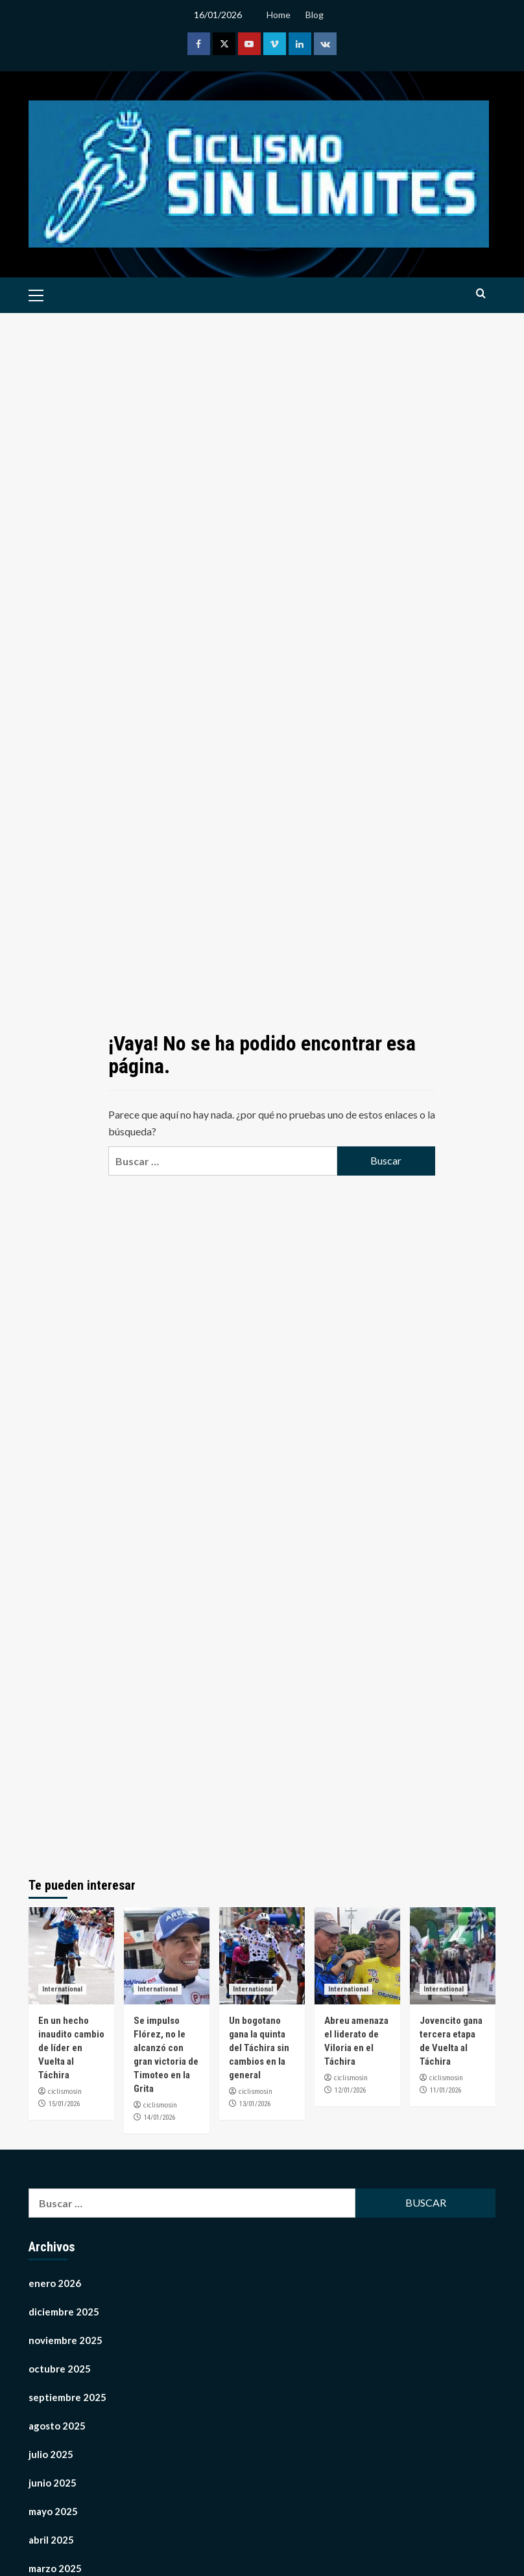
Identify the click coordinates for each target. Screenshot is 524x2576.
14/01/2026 (159, 2117)
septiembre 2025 (67, 2397)
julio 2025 (51, 2454)
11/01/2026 (445, 2090)
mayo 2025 (53, 2511)
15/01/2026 (64, 2104)
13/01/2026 (254, 2104)
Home (279, 14)
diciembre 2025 (64, 2311)
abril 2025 (51, 2540)
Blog (314, 14)
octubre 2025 (60, 2368)
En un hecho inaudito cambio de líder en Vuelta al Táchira (71, 2048)
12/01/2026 (350, 2090)
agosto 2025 (57, 2425)
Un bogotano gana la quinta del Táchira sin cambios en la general (259, 2048)
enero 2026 (55, 2283)
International (62, 1989)
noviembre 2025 (65, 2340)
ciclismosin (65, 2091)
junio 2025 (53, 2483)
